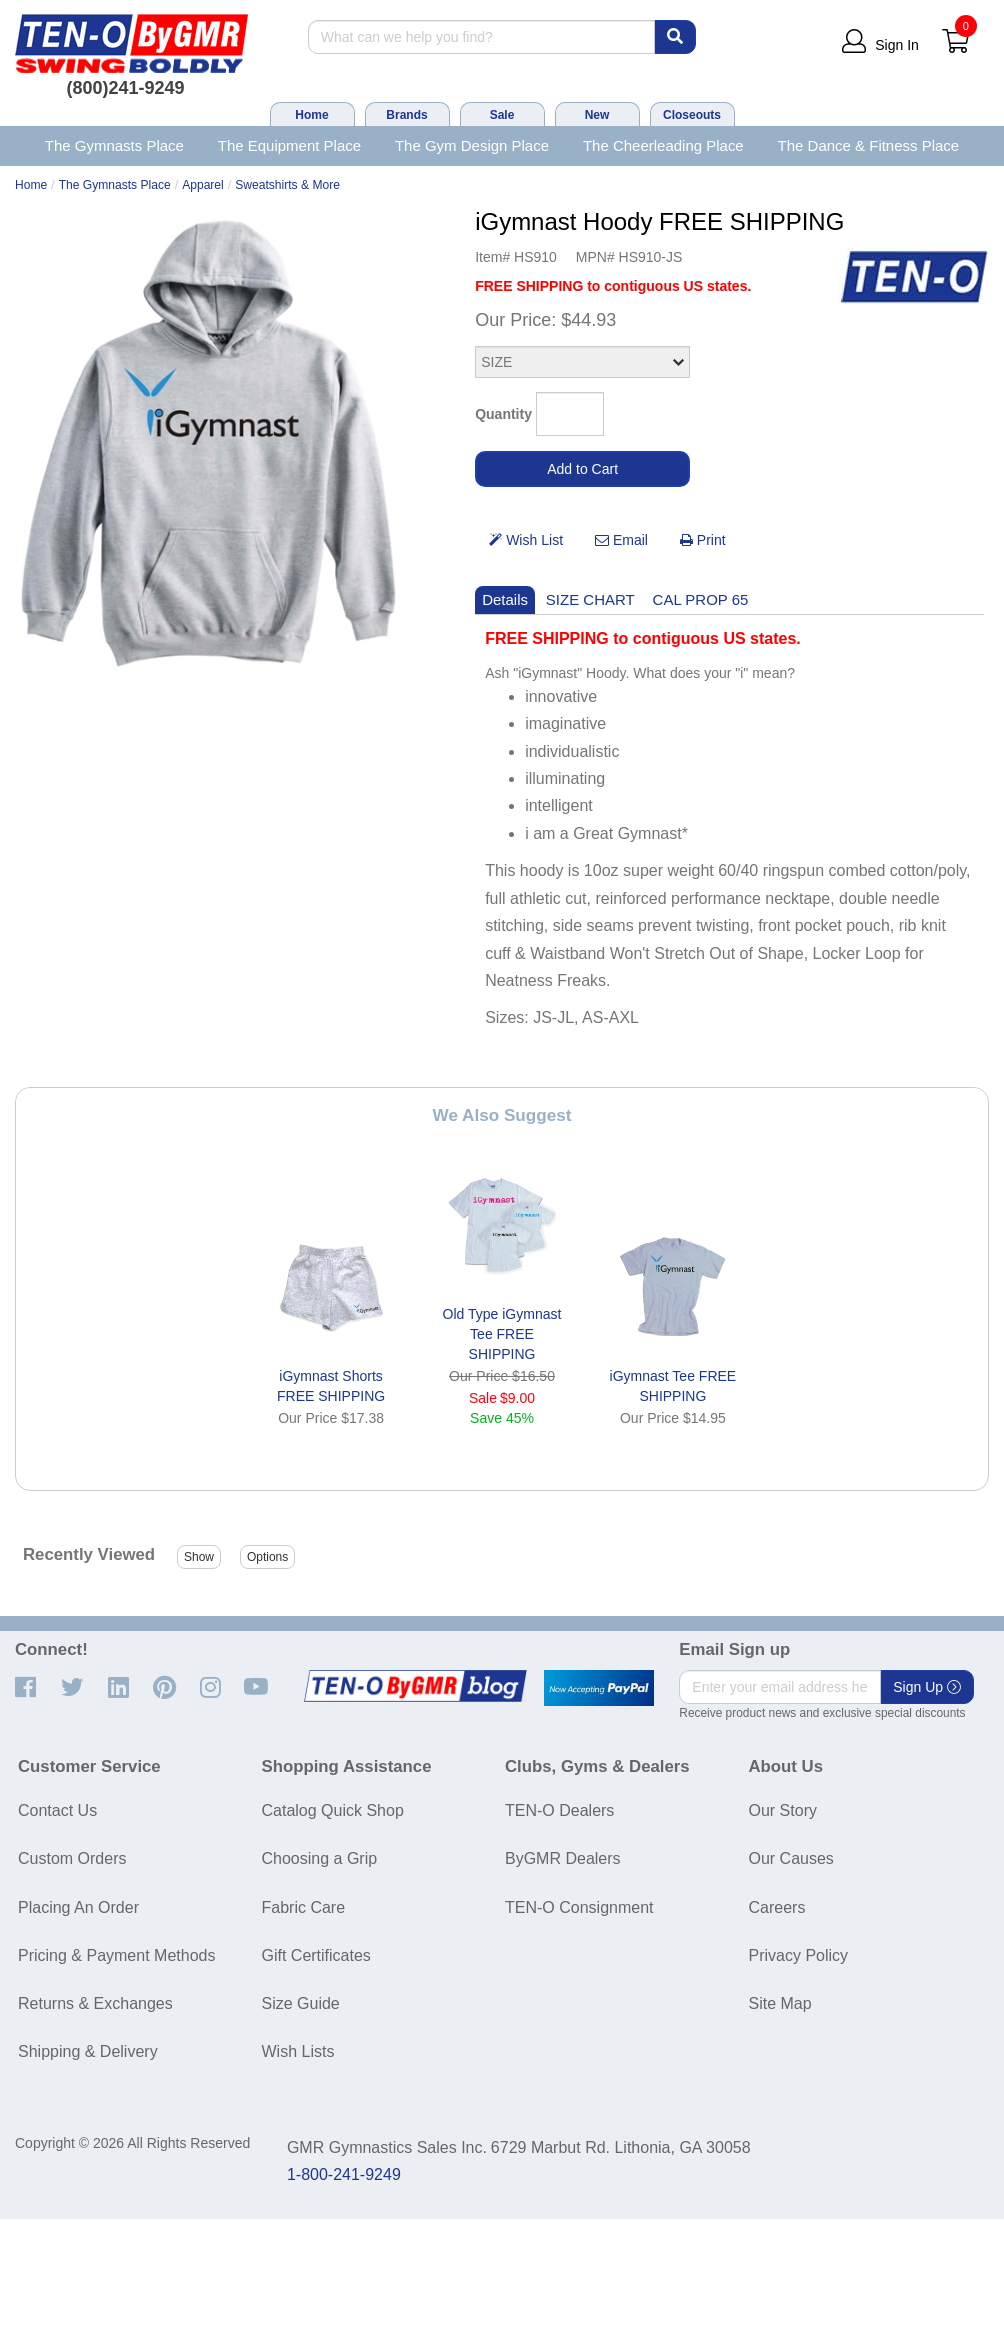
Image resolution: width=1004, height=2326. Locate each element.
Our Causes (791, 1858)
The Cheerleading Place (663, 145)
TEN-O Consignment (579, 1907)
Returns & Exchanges (95, 2003)
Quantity (503, 414)
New (597, 115)
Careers (777, 1907)
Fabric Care (304, 1907)
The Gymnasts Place (114, 145)
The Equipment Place (289, 145)
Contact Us (57, 1810)
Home (311, 115)
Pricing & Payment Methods (116, 1955)
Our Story (783, 1810)
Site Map (780, 2003)
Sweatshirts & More (287, 185)
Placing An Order (78, 1907)
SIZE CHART (590, 599)
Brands (406, 115)
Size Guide (301, 2003)
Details (505, 599)
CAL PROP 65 (701, 599)
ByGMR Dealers (563, 1858)
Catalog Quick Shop (333, 1810)
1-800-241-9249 (344, 2174)
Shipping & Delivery (88, 2051)
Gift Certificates (316, 1955)
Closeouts (692, 115)
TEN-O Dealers (559, 1810)
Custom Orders (72, 1858)
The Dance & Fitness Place (869, 145)
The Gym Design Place (472, 145)
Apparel (203, 185)
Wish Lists (298, 2051)
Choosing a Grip (320, 1858)
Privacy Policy (799, 1955)
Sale (502, 115)
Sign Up (927, 1687)
